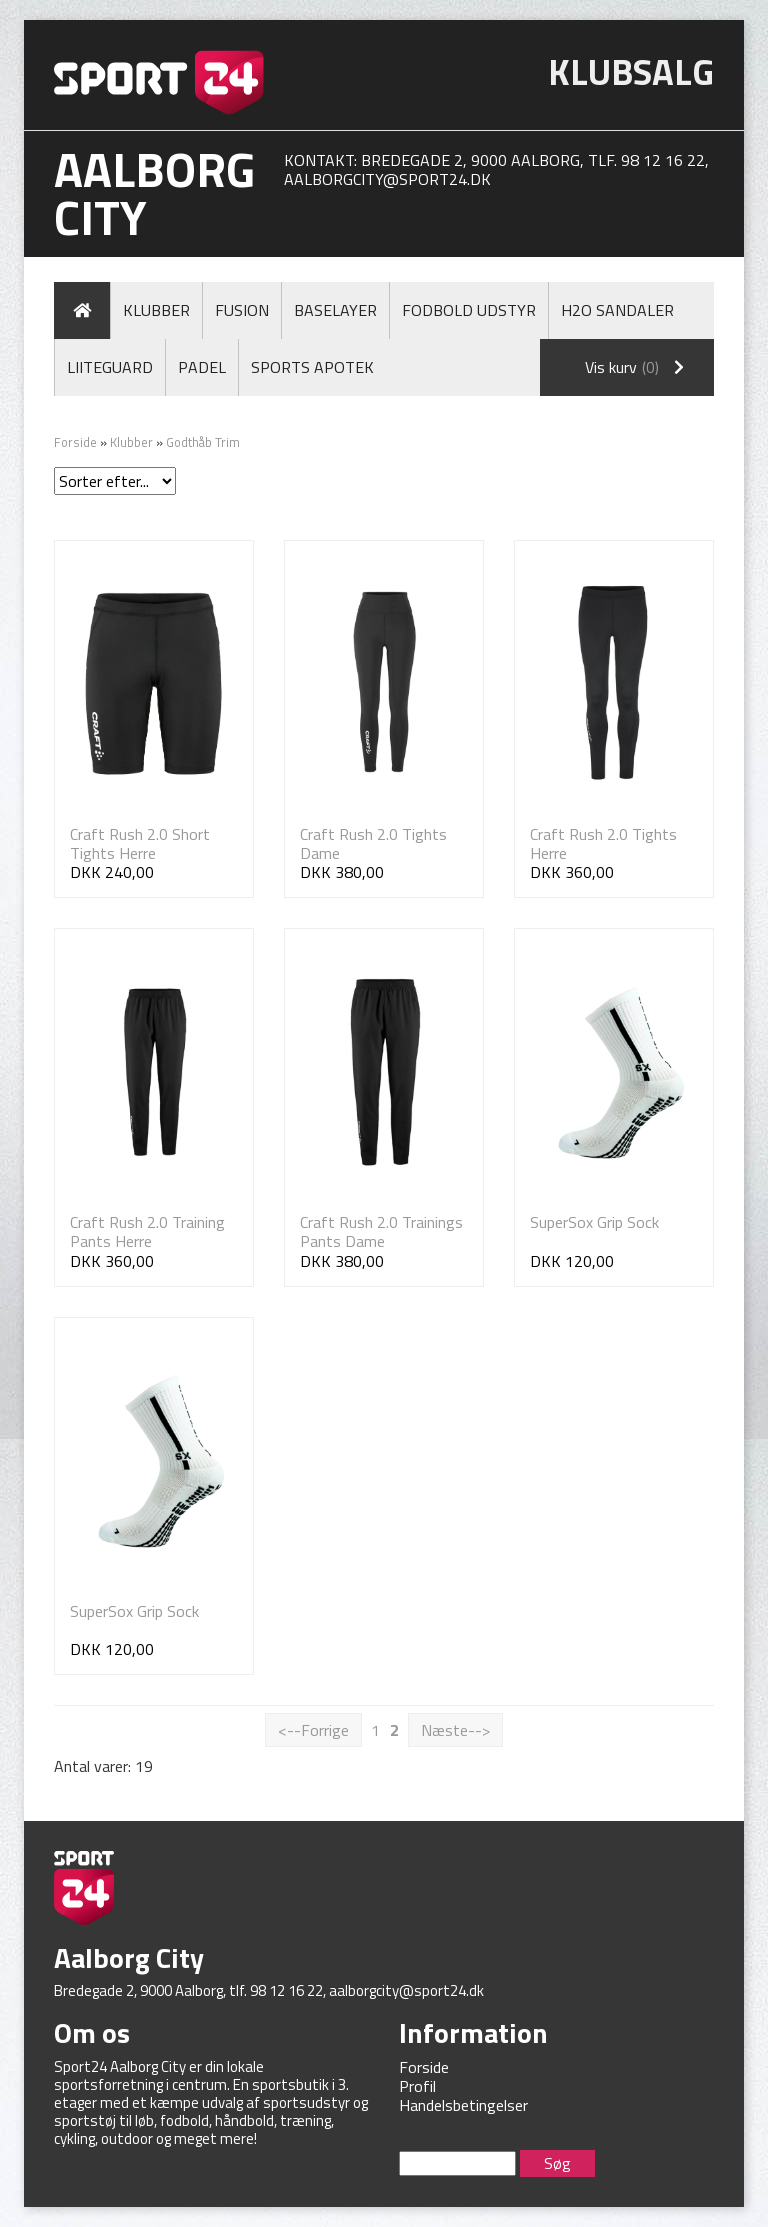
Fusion (242, 310)
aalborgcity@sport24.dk (387, 179)
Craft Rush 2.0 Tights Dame (373, 843)
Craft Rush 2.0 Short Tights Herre (140, 843)
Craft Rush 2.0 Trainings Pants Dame (381, 1231)
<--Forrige (313, 1730)
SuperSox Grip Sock (594, 1222)
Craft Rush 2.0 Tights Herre (603, 843)
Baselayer (335, 310)
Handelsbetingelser (463, 2105)
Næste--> (455, 1730)
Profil (417, 2086)
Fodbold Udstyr (469, 310)
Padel (202, 367)
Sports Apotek (312, 367)
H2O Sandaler (617, 310)
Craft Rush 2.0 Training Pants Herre (147, 1231)
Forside (75, 442)
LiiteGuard (110, 367)
